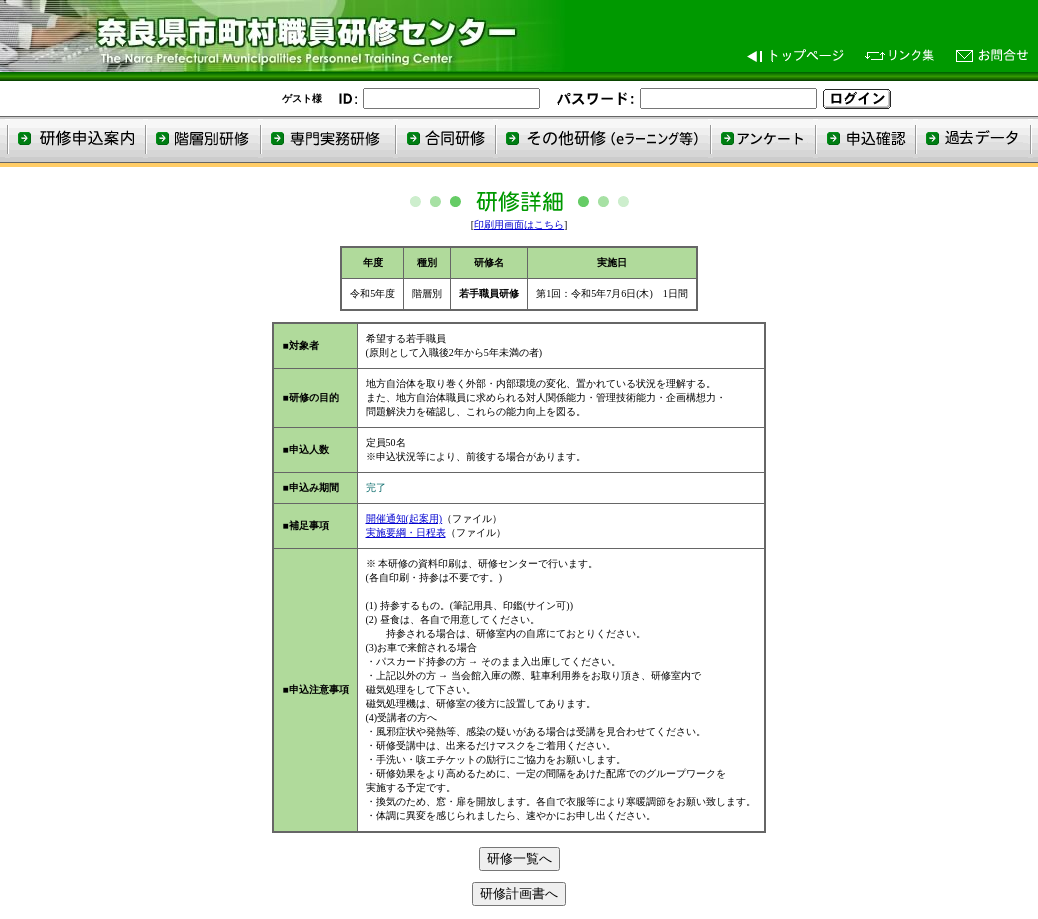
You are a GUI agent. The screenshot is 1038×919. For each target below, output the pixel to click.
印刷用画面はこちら (519, 224)
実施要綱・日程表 (406, 532)
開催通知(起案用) (404, 518)
